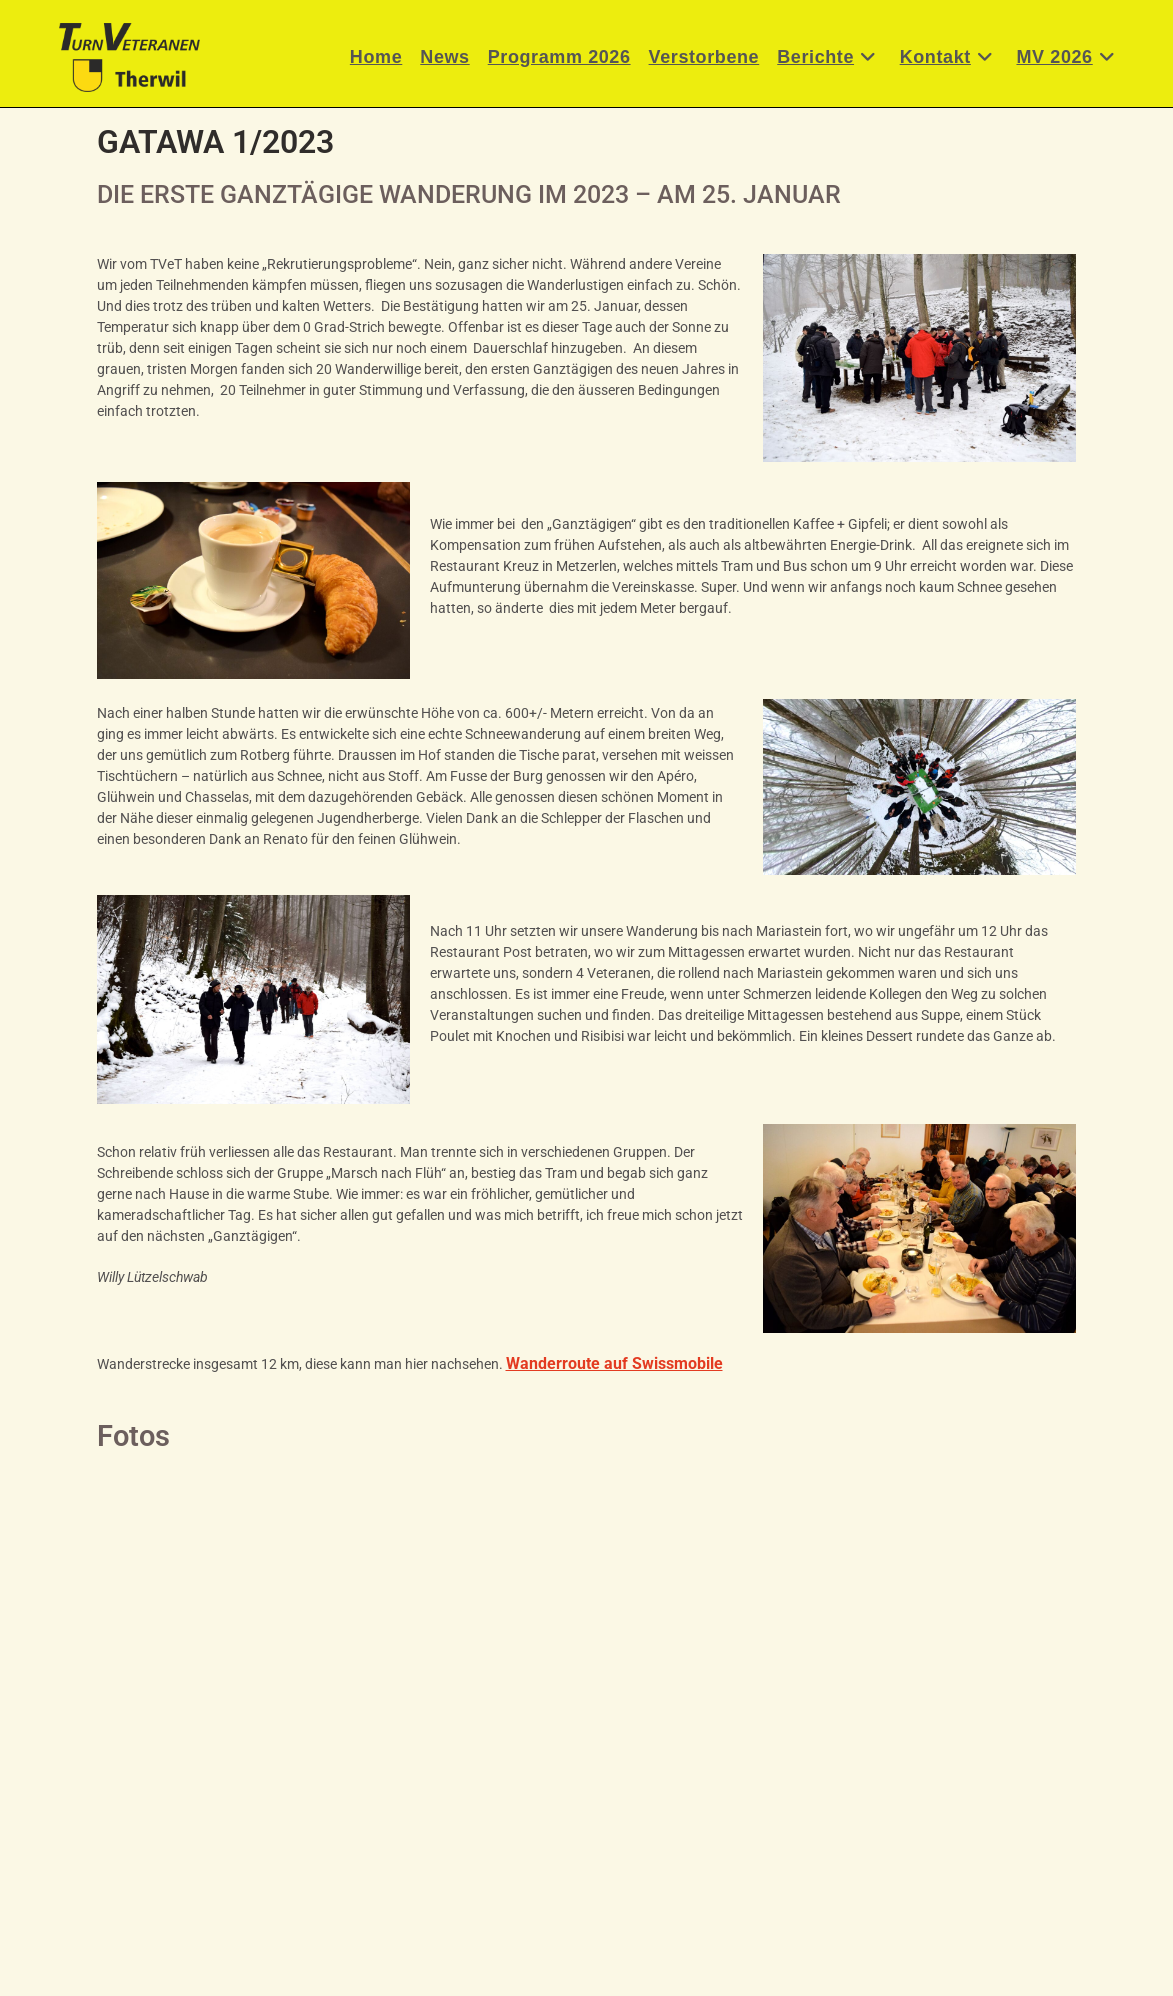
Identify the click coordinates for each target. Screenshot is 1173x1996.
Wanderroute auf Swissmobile (614, 1363)
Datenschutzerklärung (653, 1973)
